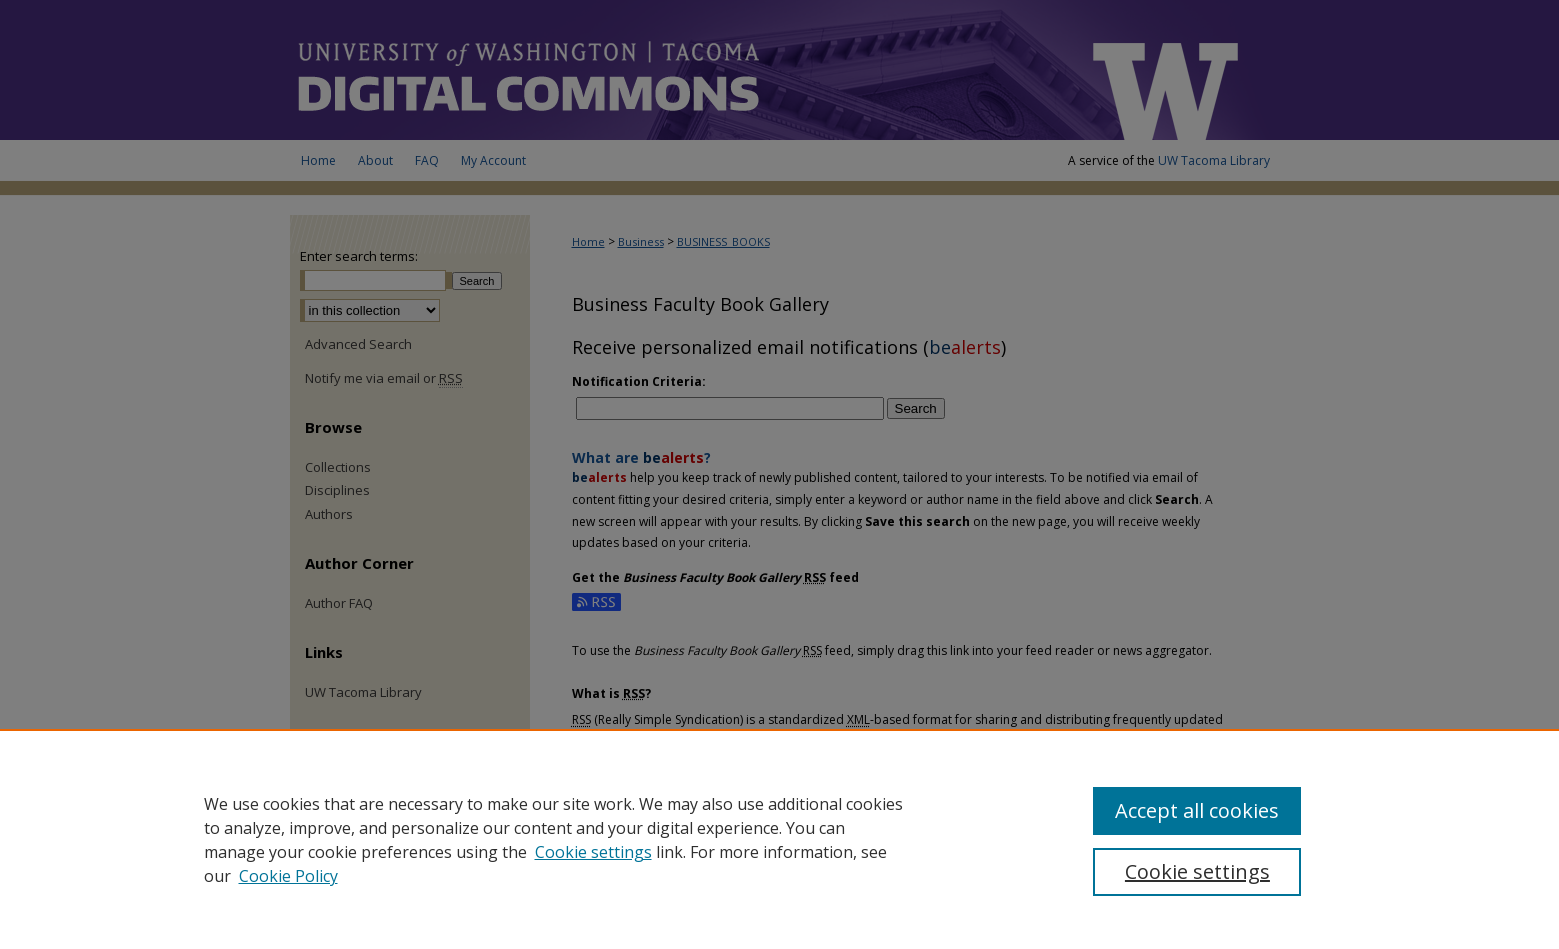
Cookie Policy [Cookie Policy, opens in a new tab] (288, 876)
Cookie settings (593, 852)
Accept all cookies (1197, 810)
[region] (779, 839)
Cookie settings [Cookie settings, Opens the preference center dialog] (1197, 871)
